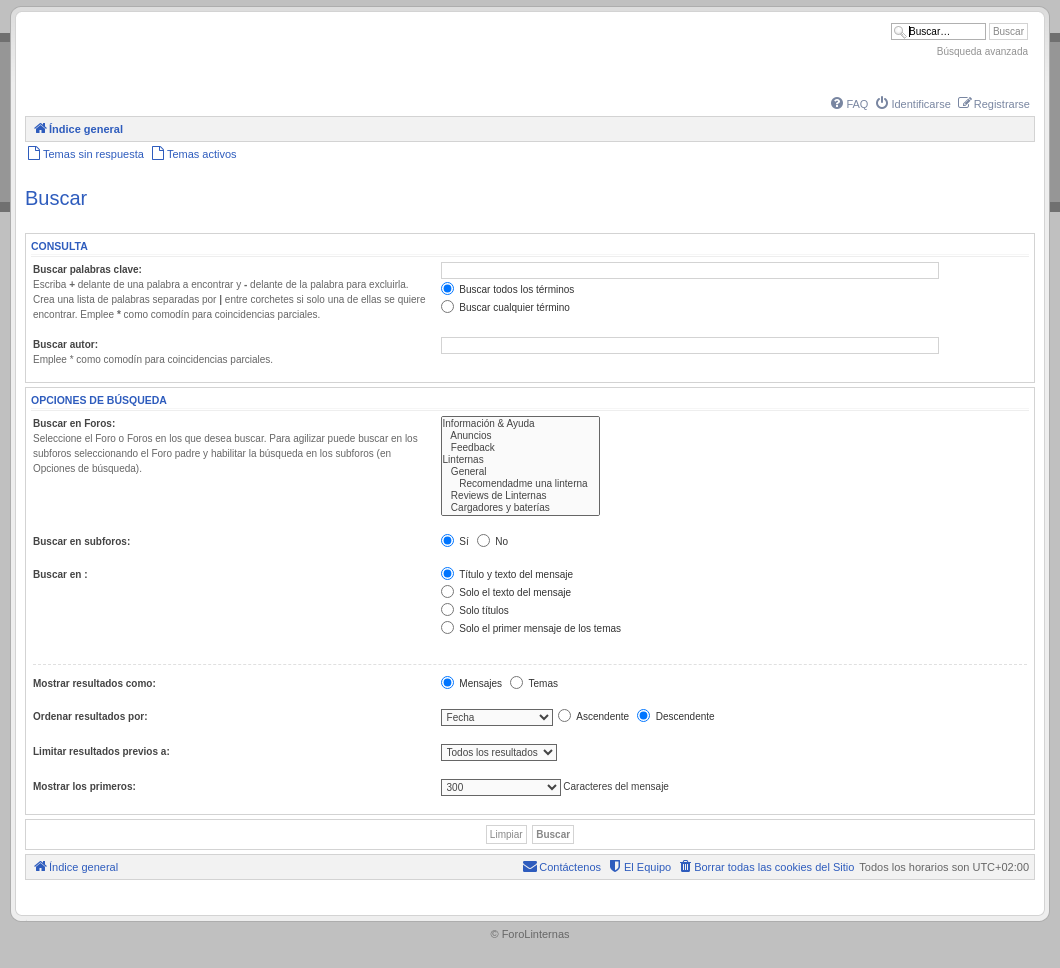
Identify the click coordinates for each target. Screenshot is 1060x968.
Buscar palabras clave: (87, 269)
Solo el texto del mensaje (506, 592)
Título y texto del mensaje (507, 574)
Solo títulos (475, 610)
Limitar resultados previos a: (101, 751)
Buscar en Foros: (74, 423)
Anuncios (520, 436)
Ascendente (593, 716)
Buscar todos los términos (508, 289)
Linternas (520, 460)
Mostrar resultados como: (94, 683)
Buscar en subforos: (81, 541)
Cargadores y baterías (520, 508)
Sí (455, 541)
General (520, 472)
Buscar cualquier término (505, 307)
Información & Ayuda (520, 424)
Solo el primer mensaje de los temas (531, 628)
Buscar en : (60, 574)
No (493, 541)
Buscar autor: (65, 344)
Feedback (520, 448)
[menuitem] (848, 104)
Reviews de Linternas (520, 496)
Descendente (676, 716)
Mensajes (472, 683)
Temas (534, 683)
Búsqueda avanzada (982, 51)
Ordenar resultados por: (90, 716)
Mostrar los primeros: (84, 786)
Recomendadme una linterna (520, 484)
